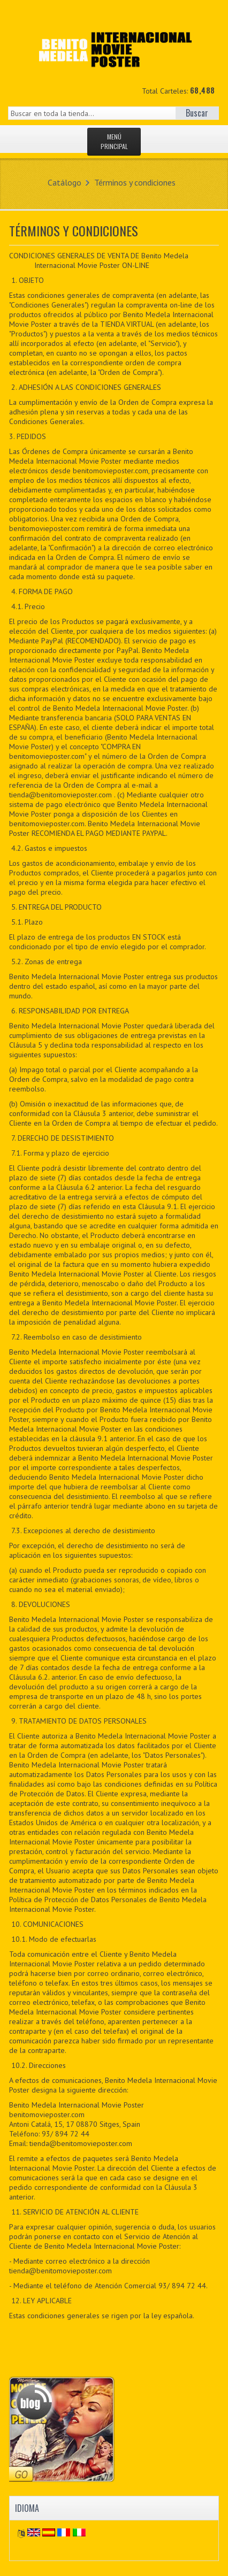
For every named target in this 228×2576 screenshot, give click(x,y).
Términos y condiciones (135, 182)
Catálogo (64, 182)
